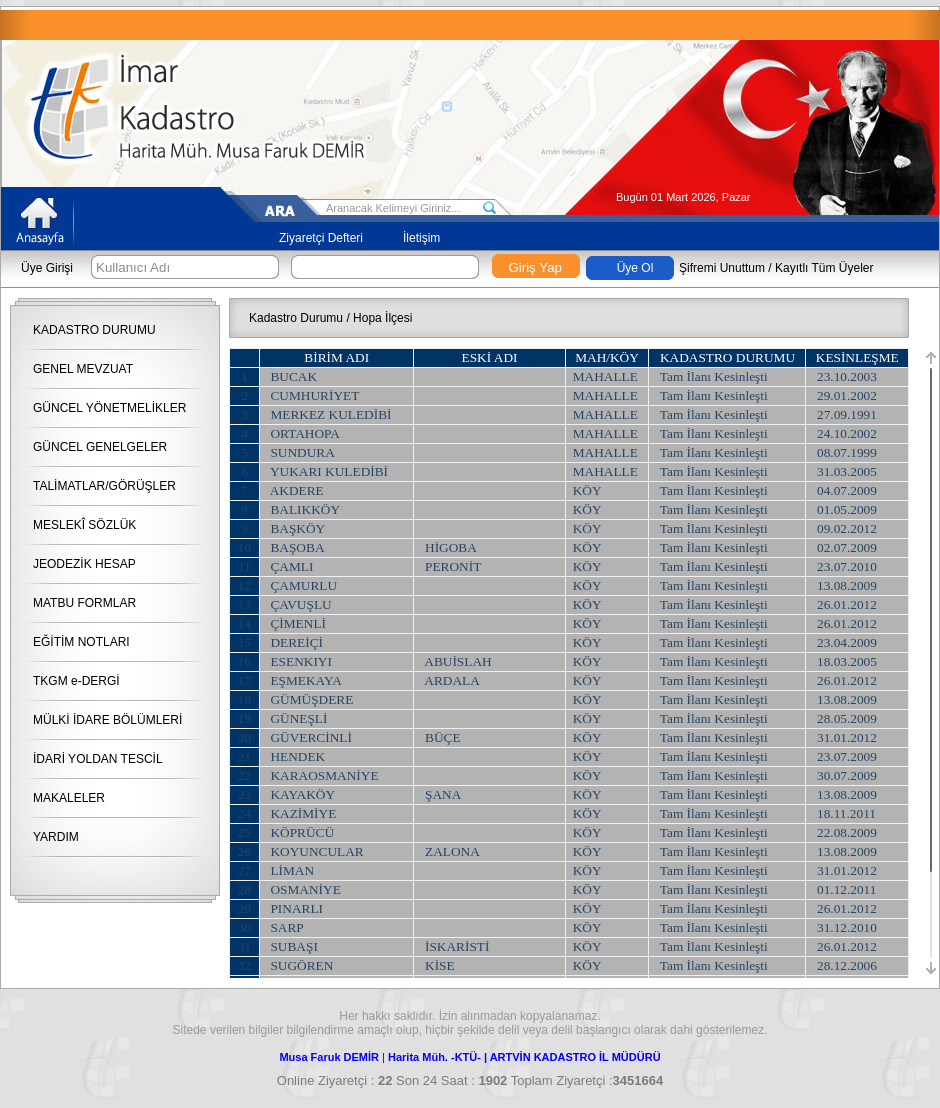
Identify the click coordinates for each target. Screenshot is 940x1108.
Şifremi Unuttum (722, 268)
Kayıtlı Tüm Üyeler (824, 268)
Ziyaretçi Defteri (321, 238)
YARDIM (56, 837)
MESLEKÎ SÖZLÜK (84, 525)
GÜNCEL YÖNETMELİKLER (109, 408)
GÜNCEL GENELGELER (100, 447)
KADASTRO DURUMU (94, 330)
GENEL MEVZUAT (83, 369)
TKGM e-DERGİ (76, 681)
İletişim (421, 238)
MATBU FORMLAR (84, 603)
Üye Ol (635, 268)
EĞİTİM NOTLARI (81, 642)
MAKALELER (69, 798)
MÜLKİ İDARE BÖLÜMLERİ (107, 720)
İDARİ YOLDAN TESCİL (98, 759)
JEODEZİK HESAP (84, 564)
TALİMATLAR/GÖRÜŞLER (104, 486)
